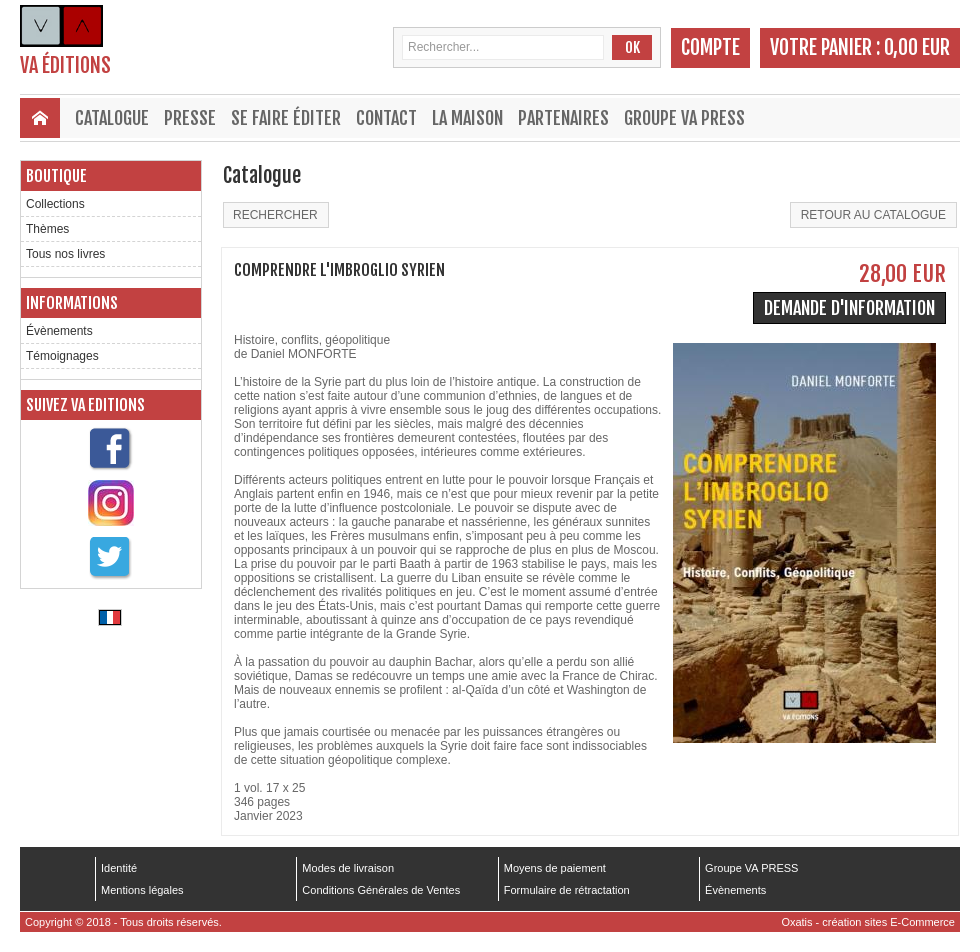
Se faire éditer (286, 118)
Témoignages (62, 356)
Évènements (59, 331)
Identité (119, 868)
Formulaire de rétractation (567, 890)
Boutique (56, 176)
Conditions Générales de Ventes (381, 890)
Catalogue (112, 118)
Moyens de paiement (555, 868)
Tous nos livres (65, 254)
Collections (55, 204)
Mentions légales (142, 890)
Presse (190, 118)
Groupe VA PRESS (684, 118)
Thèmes (47, 229)
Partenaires (563, 118)
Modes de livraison (348, 868)
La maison (467, 118)
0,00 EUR (917, 47)
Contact (386, 118)
